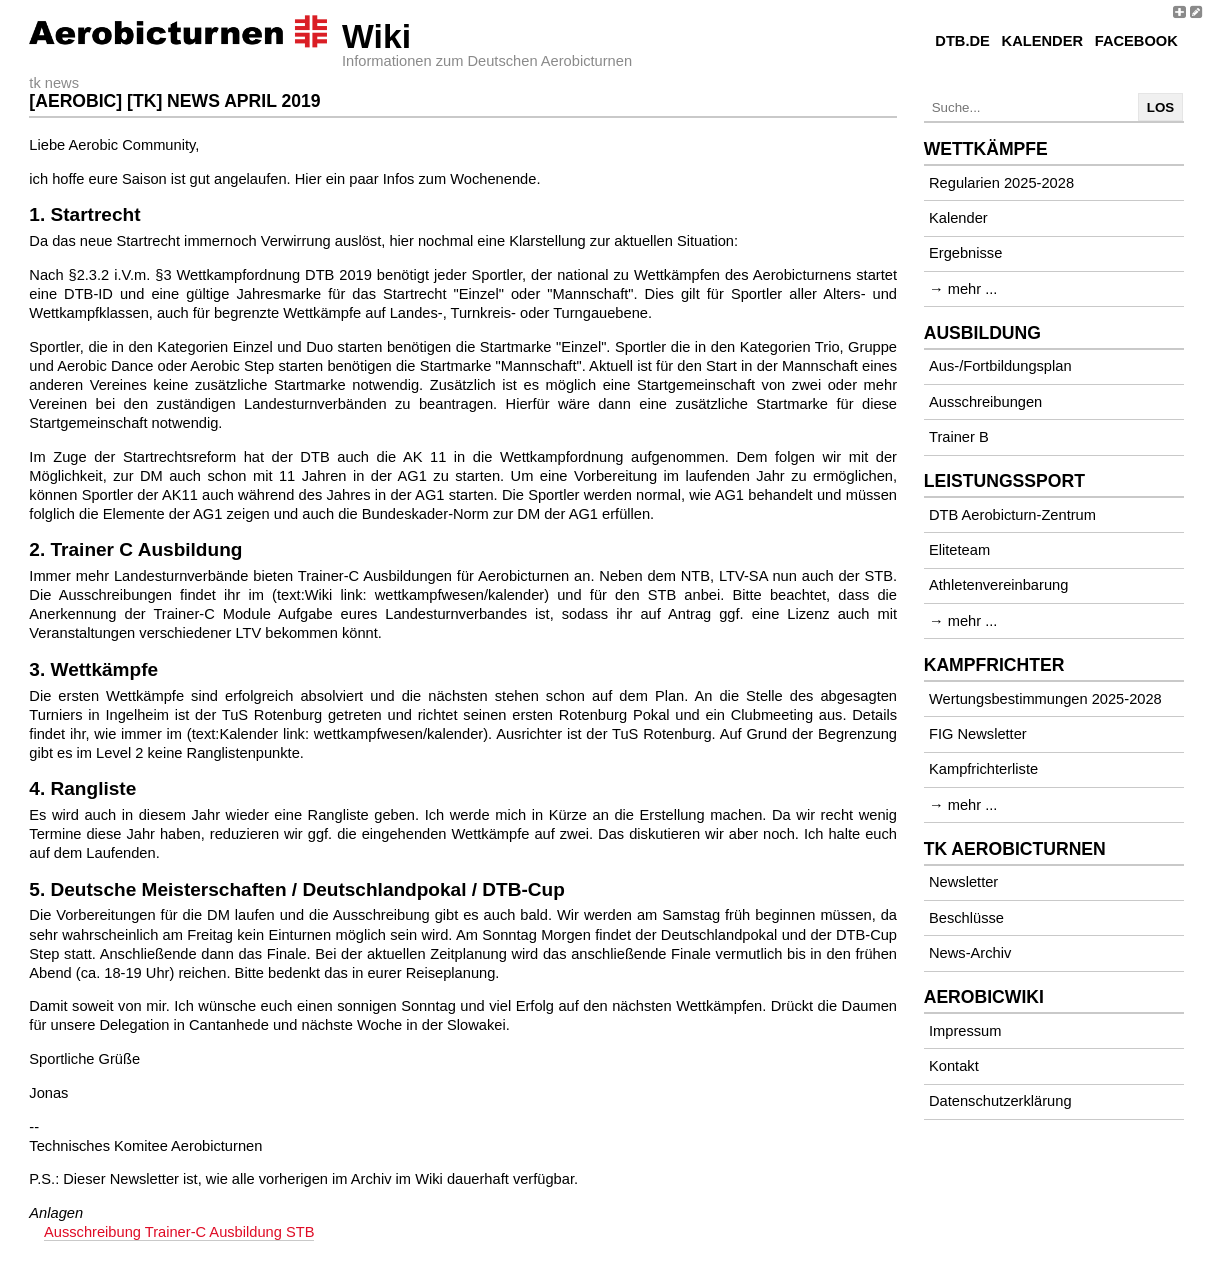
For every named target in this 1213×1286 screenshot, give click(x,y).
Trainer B (959, 437)
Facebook (1136, 41)
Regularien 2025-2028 (1001, 183)
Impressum (965, 1031)
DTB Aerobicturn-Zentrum (1012, 515)
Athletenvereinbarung (998, 585)
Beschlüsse (966, 918)
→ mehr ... (963, 289)
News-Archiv (970, 953)
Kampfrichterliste (983, 769)
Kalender (1042, 41)
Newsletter (963, 882)
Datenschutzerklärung (1000, 1101)
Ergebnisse (965, 253)
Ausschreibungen (985, 402)
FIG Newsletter (978, 734)
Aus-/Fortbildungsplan (1000, 366)
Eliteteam (959, 550)
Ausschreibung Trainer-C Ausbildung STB (179, 1232)
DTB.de (962, 41)
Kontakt (954, 1066)
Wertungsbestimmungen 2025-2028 (1045, 699)
